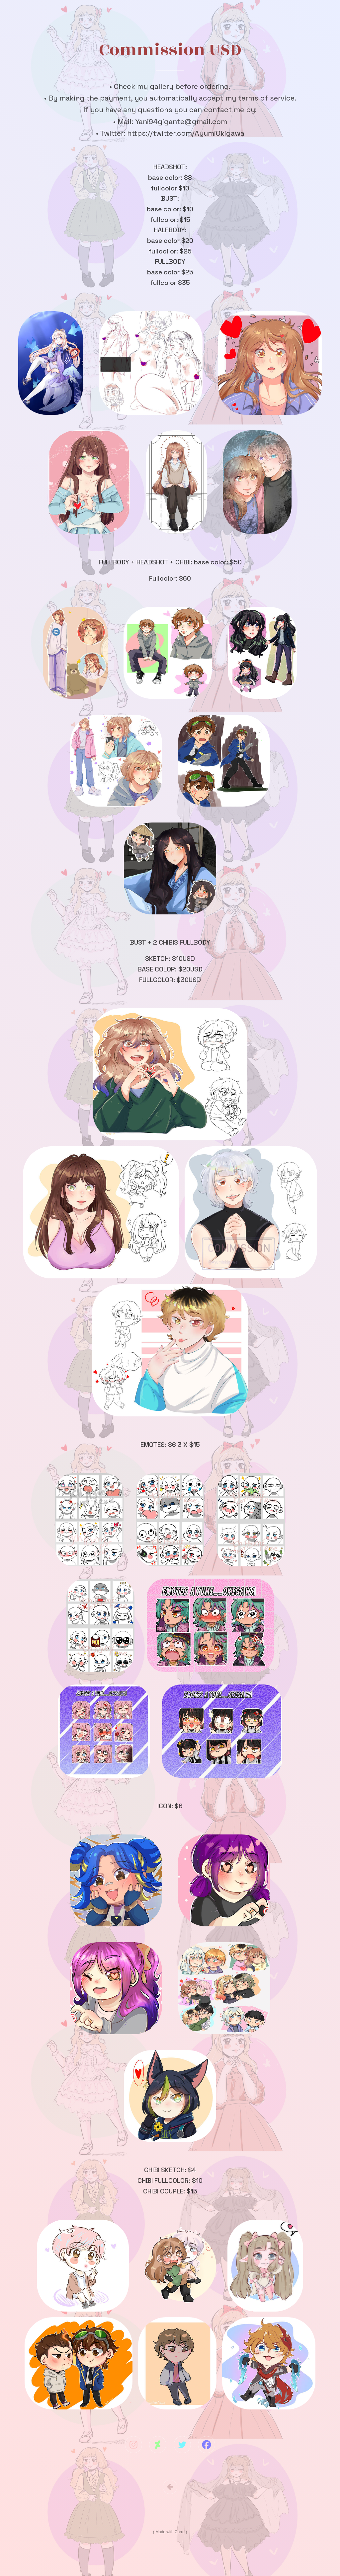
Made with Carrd (170, 2533)
